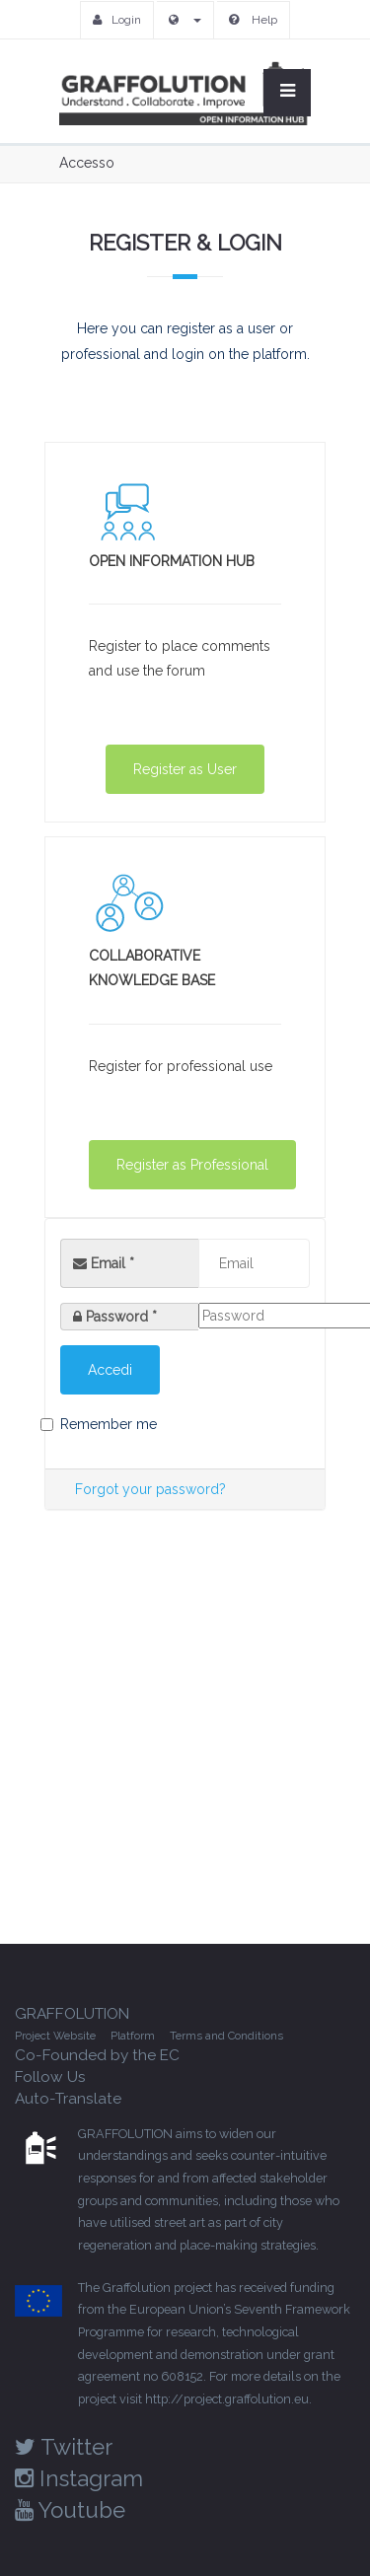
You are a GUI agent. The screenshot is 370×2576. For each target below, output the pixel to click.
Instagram (79, 2478)
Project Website (55, 2035)
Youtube (70, 2510)
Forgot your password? (150, 1489)
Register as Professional (192, 1165)
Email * (103, 1263)
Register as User (185, 769)
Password (121, 1317)
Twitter (63, 2447)
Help (253, 20)
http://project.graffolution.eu (227, 2399)
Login (117, 20)
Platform (133, 2035)
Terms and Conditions (226, 2035)
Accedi (110, 1370)
